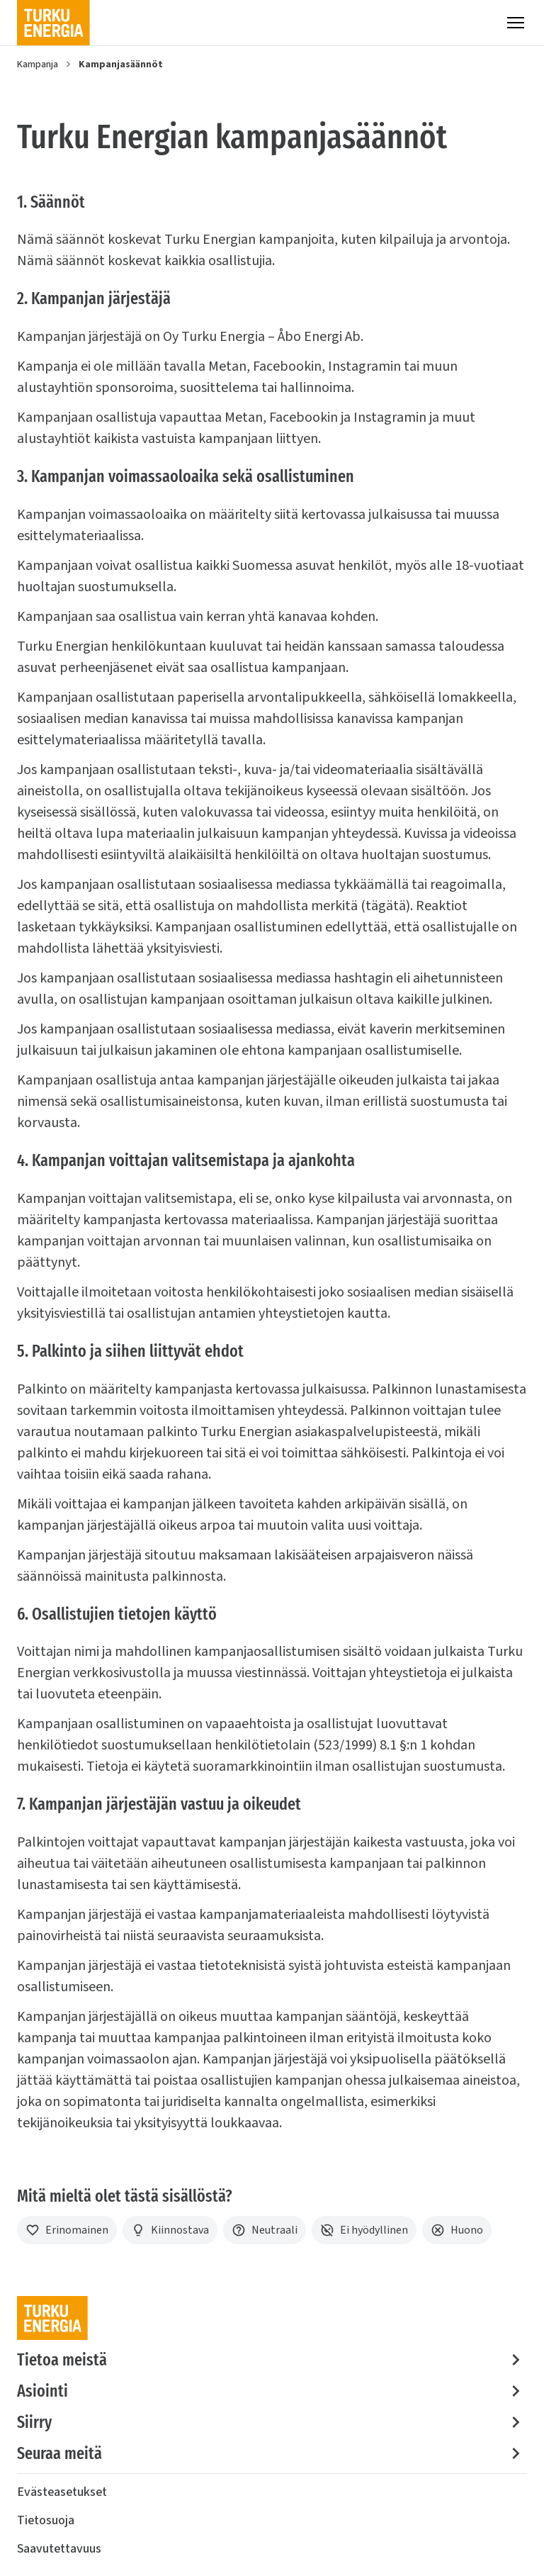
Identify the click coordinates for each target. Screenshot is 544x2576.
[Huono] (457, 2230)
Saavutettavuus (59, 2549)
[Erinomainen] (67, 2230)
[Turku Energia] (53, 22)
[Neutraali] (264, 2230)
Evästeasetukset (62, 2492)
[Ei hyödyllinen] (364, 2230)
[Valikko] (515, 22)
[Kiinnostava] (170, 2230)
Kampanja (37, 64)
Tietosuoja (45, 2520)
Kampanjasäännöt (121, 64)
